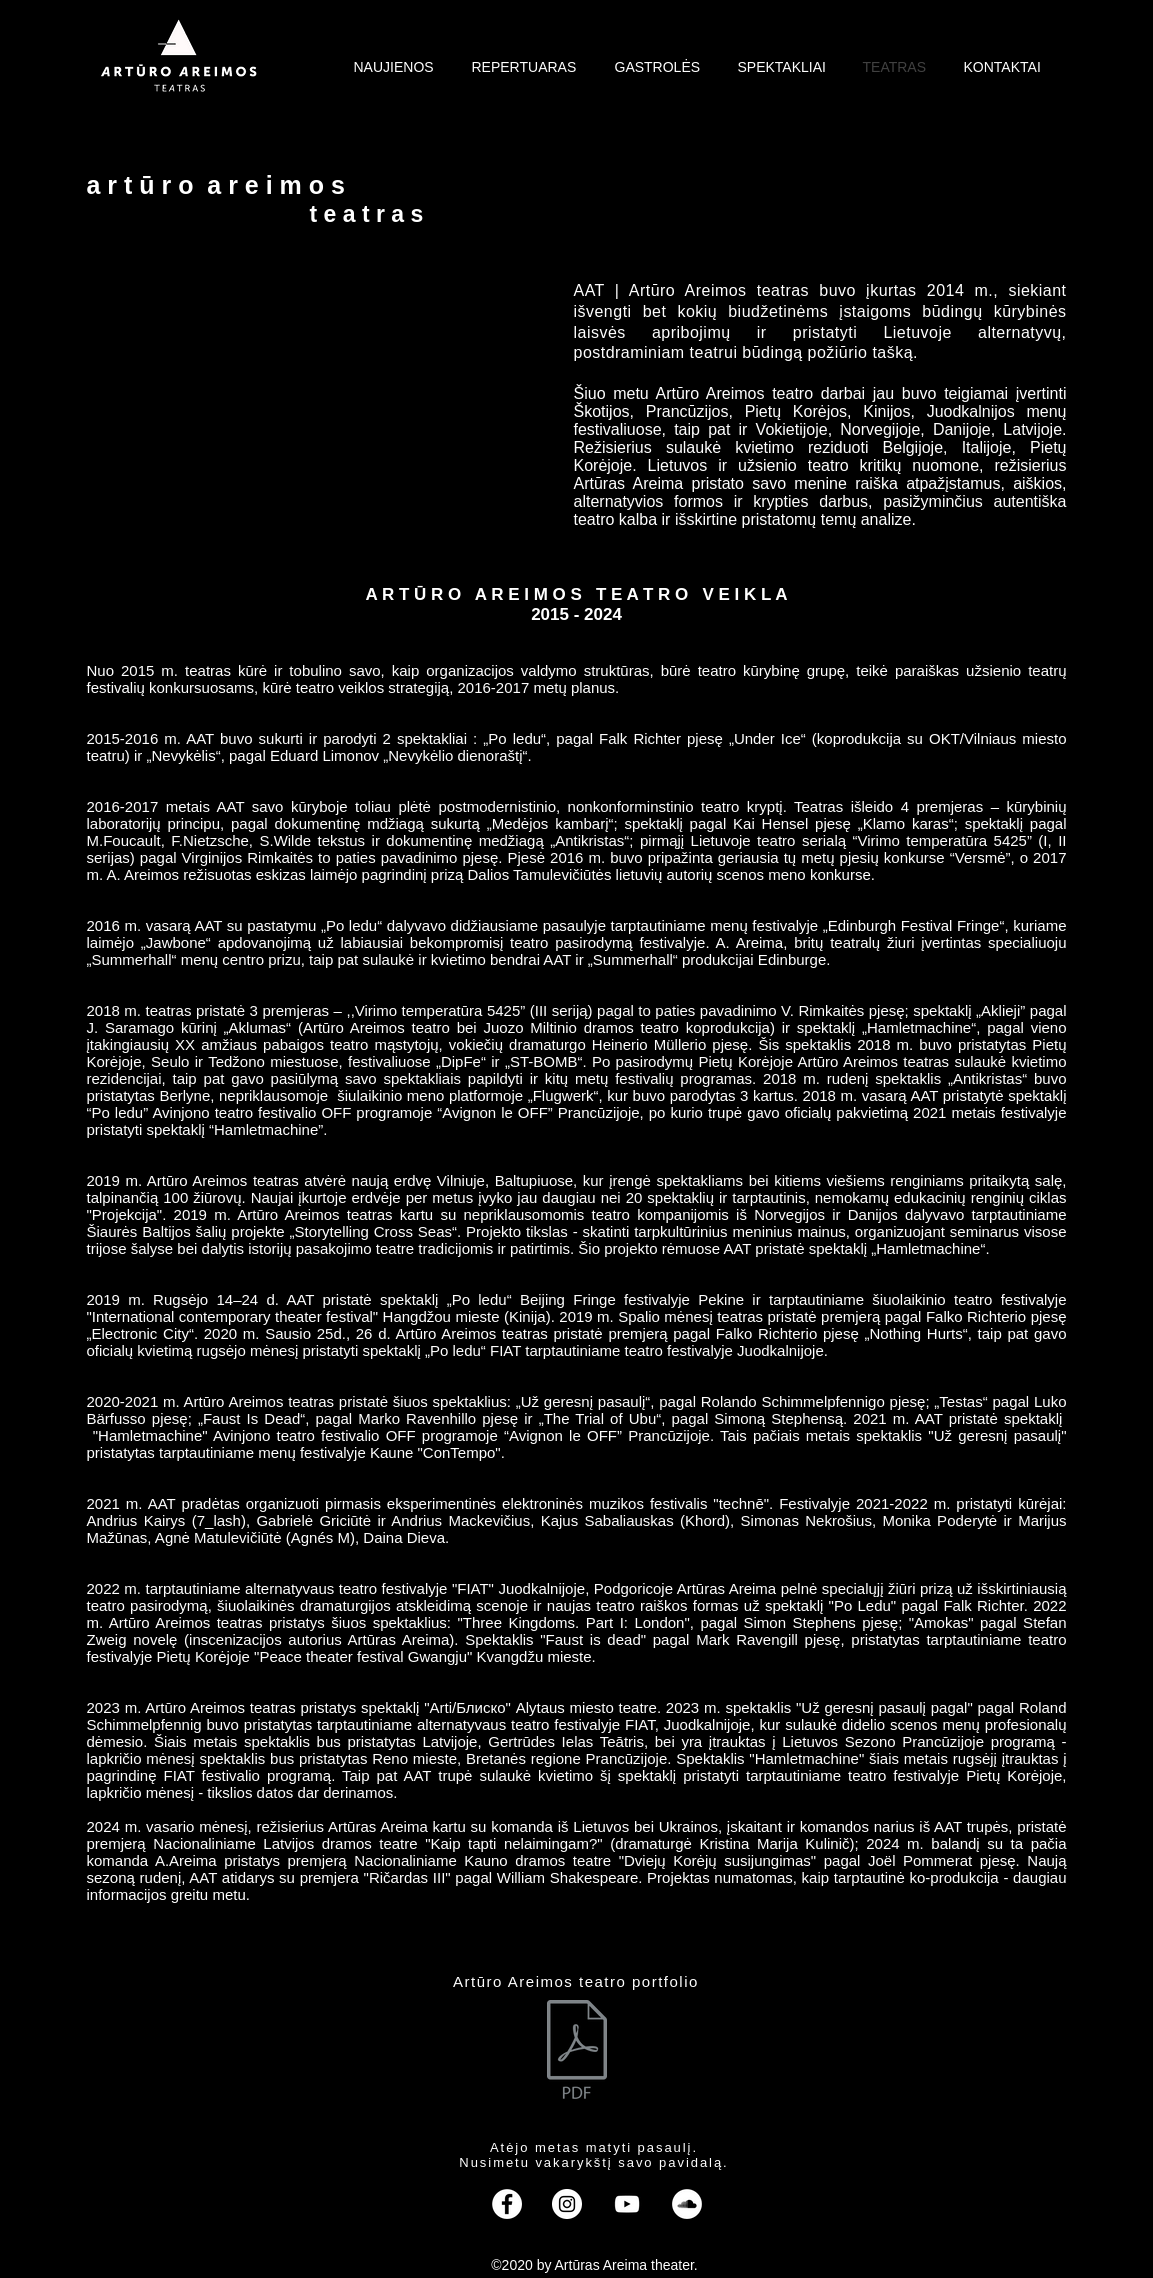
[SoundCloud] (687, 2204)
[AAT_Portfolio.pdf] (577, 2052)
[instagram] (567, 2204)
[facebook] (507, 2204)
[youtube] (627, 2204)
